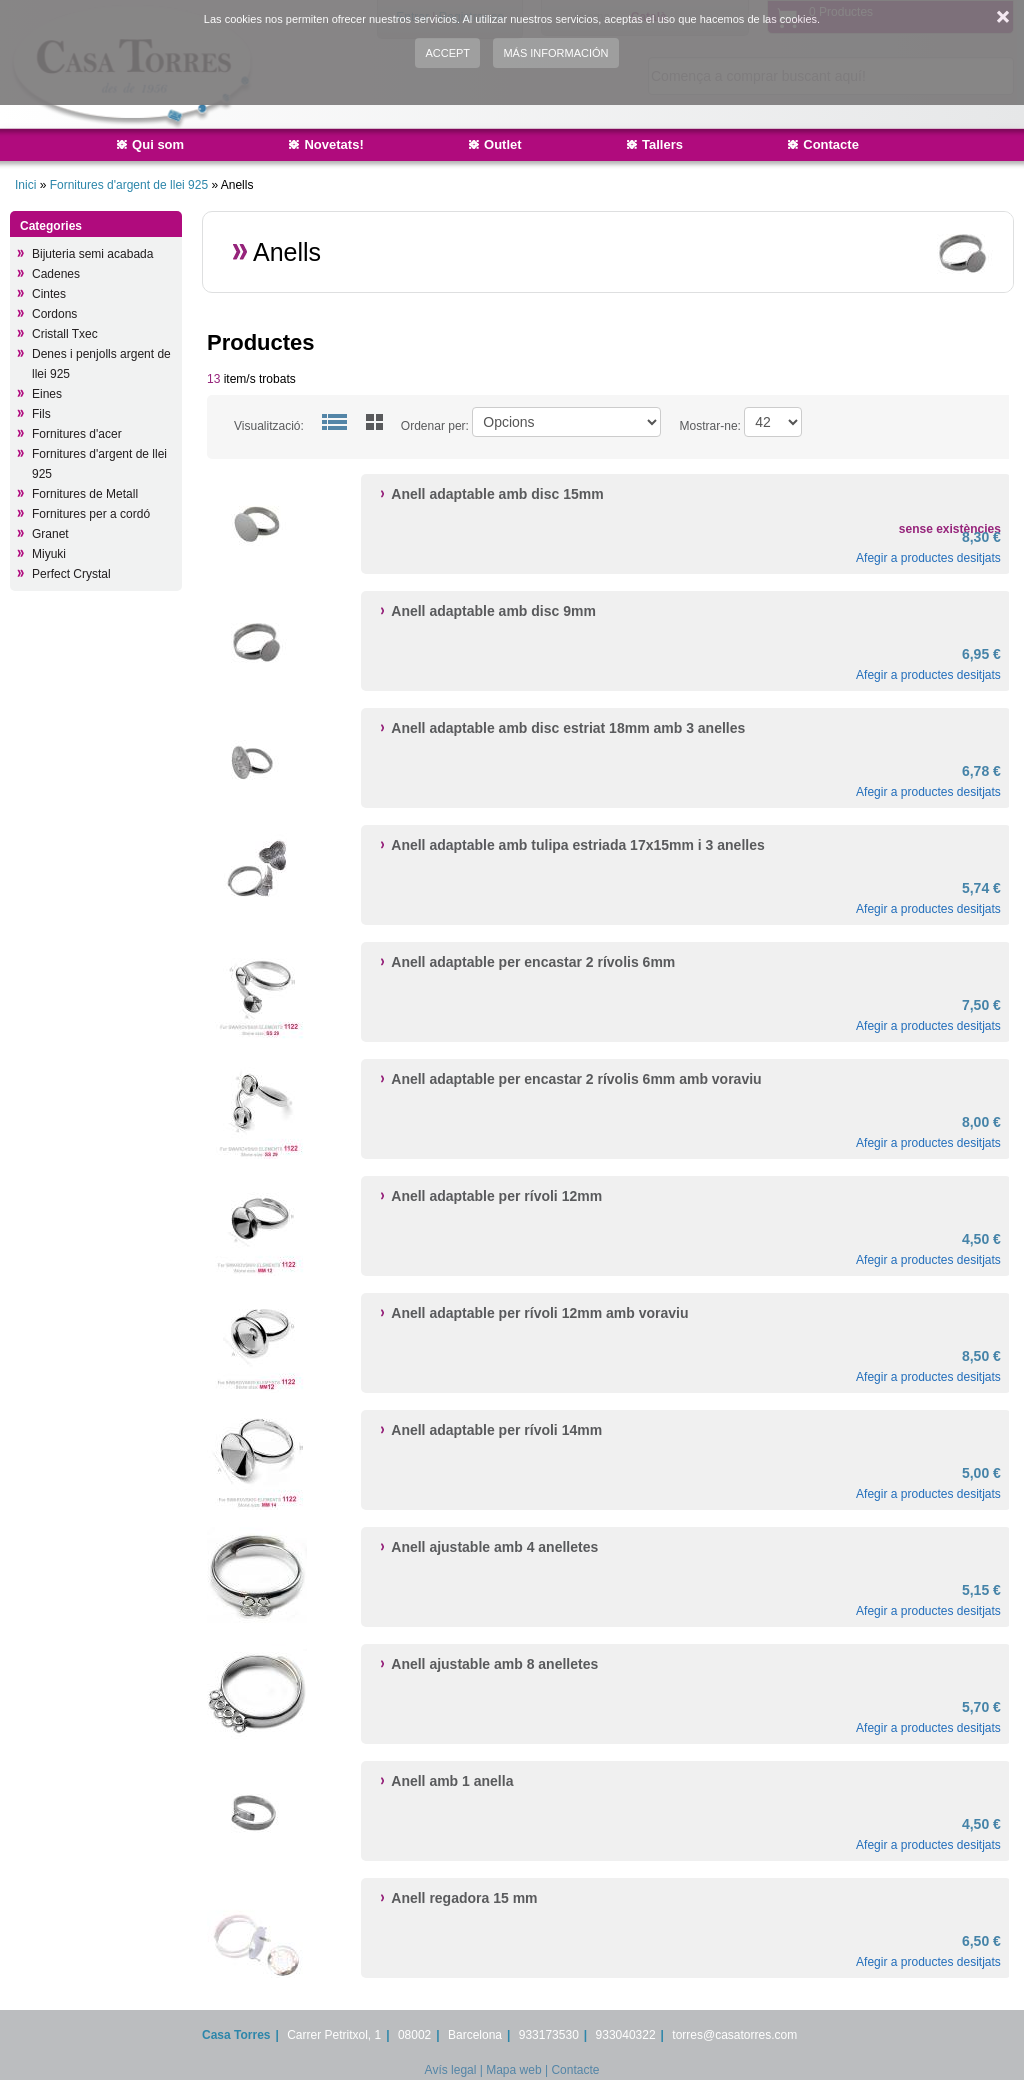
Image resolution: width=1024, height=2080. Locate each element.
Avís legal (451, 2070)
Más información (555, 53)
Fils (41, 414)
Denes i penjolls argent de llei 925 (101, 364)
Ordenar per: (435, 426)
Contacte (831, 144)
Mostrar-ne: (710, 426)
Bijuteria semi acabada (92, 254)
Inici (25, 185)
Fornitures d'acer (77, 434)
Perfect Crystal (71, 574)
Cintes (49, 294)
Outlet (503, 144)
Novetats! (333, 144)
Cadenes (56, 274)
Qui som (158, 144)
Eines (47, 394)
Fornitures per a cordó (91, 514)
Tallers (662, 144)
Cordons (54, 314)
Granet (50, 534)
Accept (447, 53)
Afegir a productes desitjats (928, 558)
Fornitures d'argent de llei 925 (129, 185)
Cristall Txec (65, 334)
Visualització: (269, 426)
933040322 (626, 2035)
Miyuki (49, 554)
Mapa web (513, 2070)
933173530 (549, 2035)
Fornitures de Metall (85, 494)
